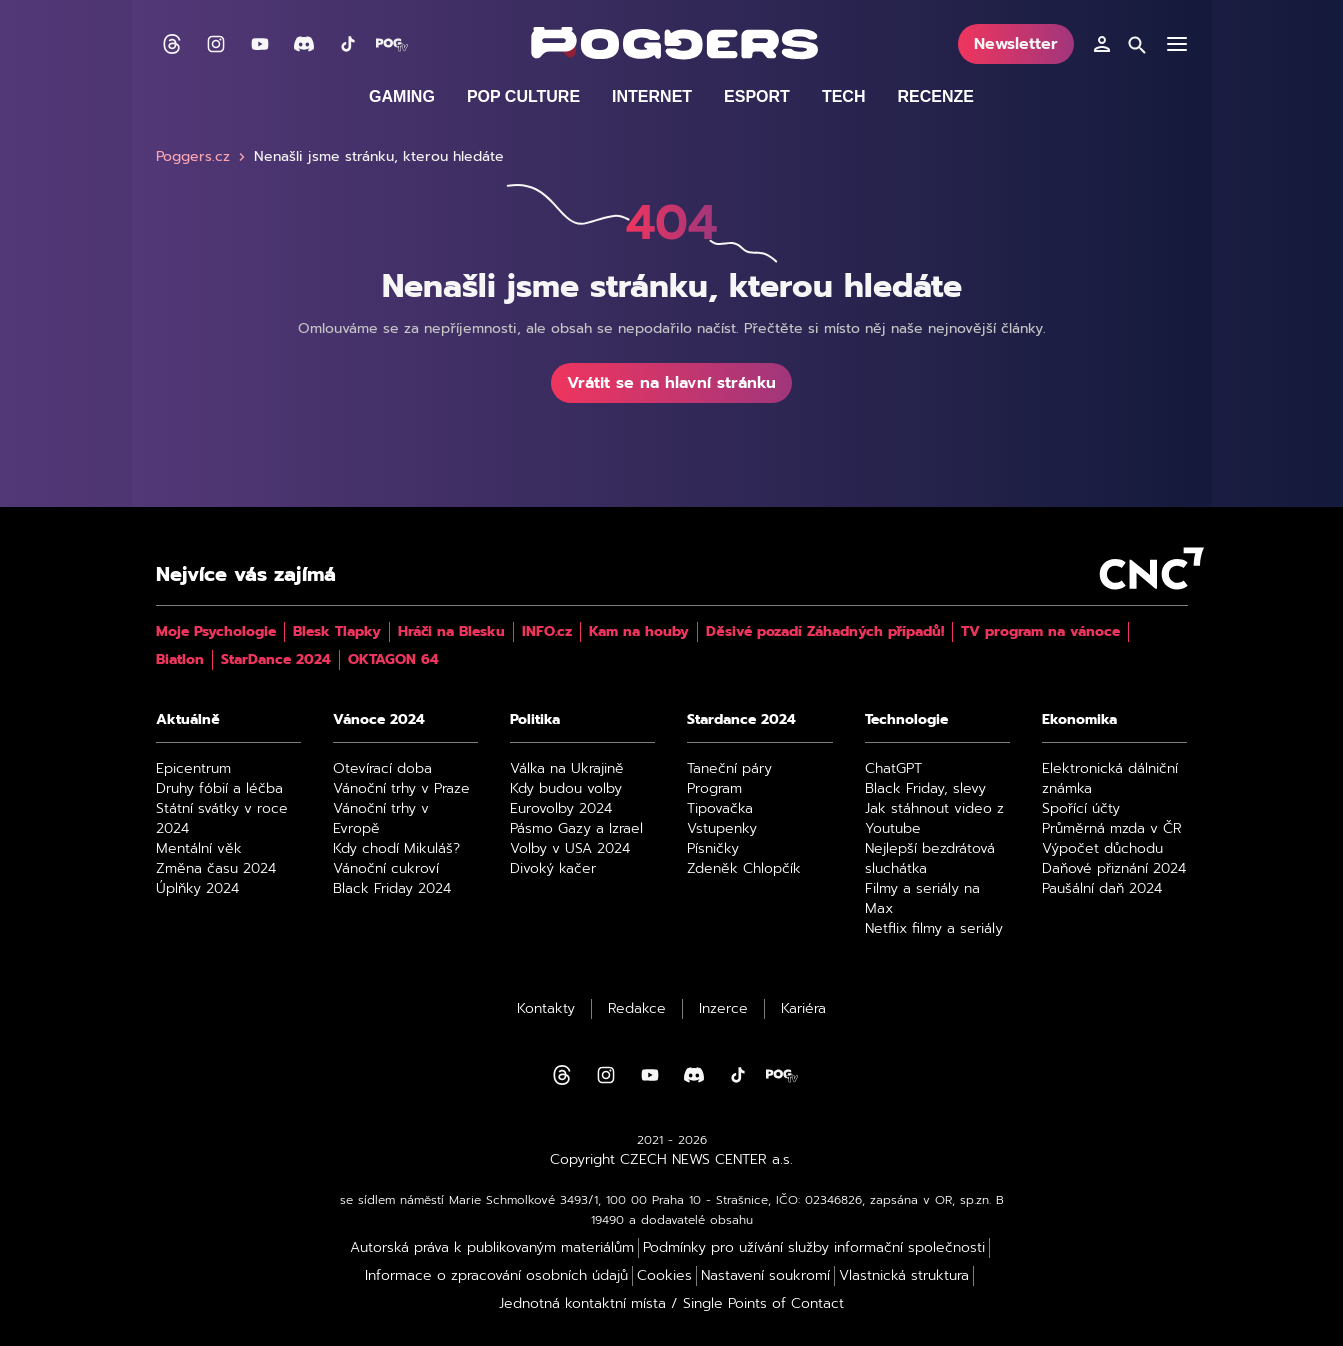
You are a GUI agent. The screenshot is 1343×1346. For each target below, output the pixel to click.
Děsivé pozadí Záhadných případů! (825, 632)
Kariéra (803, 1009)
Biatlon (180, 660)
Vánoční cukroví (386, 869)
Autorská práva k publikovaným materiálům (492, 1248)
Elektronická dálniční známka (1110, 779)
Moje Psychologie (216, 632)
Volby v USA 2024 (570, 849)
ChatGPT (893, 769)
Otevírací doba (382, 769)
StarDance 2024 (276, 660)
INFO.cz (547, 632)
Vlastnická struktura (904, 1276)
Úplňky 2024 (197, 889)
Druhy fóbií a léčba (219, 789)
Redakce (637, 1009)
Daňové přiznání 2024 (1114, 869)
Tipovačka (720, 809)
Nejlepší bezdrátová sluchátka (930, 859)
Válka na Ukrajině (567, 769)
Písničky (713, 849)
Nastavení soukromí (765, 1276)
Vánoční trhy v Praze (401, 789)
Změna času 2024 (216, 869)
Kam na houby (639, 632)
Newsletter (1016, 44)
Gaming (402, 96)
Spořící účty (1081, 809)
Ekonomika (1079, 720)
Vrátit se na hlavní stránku (671, 383)
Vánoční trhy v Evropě (381, 819)
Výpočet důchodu (1102, 849)
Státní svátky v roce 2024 (222, 819)
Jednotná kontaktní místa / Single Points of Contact (671, 1304)
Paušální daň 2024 (1102, 889)
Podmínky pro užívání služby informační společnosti (814, 1248)
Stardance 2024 (741, 720)
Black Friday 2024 (392, 889)
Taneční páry (729, 769)
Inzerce (723, 1009)
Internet (652, 96)
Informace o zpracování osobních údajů (496, 1276)
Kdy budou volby (566, 789)
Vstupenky (722, 829)
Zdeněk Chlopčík (744, 869)
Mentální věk (199, 849)
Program (714, 789)
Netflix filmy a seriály (934, 929)
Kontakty (546, 1009)
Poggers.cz (203, 157)
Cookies (664, 1276)
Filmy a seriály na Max (922, 899)
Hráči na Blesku (451, 632)
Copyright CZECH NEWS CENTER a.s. (671, 1160)
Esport (757, 96)
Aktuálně (188, 720)
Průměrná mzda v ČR (1112, 829)
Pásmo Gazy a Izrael (576, 829)
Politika (535, 720)
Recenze (935, 96)
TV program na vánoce (1040, 632)
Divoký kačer (553, 869)
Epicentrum (193, 769)
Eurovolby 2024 (561, 809)
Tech (844, 96)
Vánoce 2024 (379, 720)
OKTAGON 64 (393, 660)
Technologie (906, 720)
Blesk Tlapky (337, 632)
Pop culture (523, 96)
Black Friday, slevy (925, 789)
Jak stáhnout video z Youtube (934, 819)
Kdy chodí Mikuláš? (396, 849)
